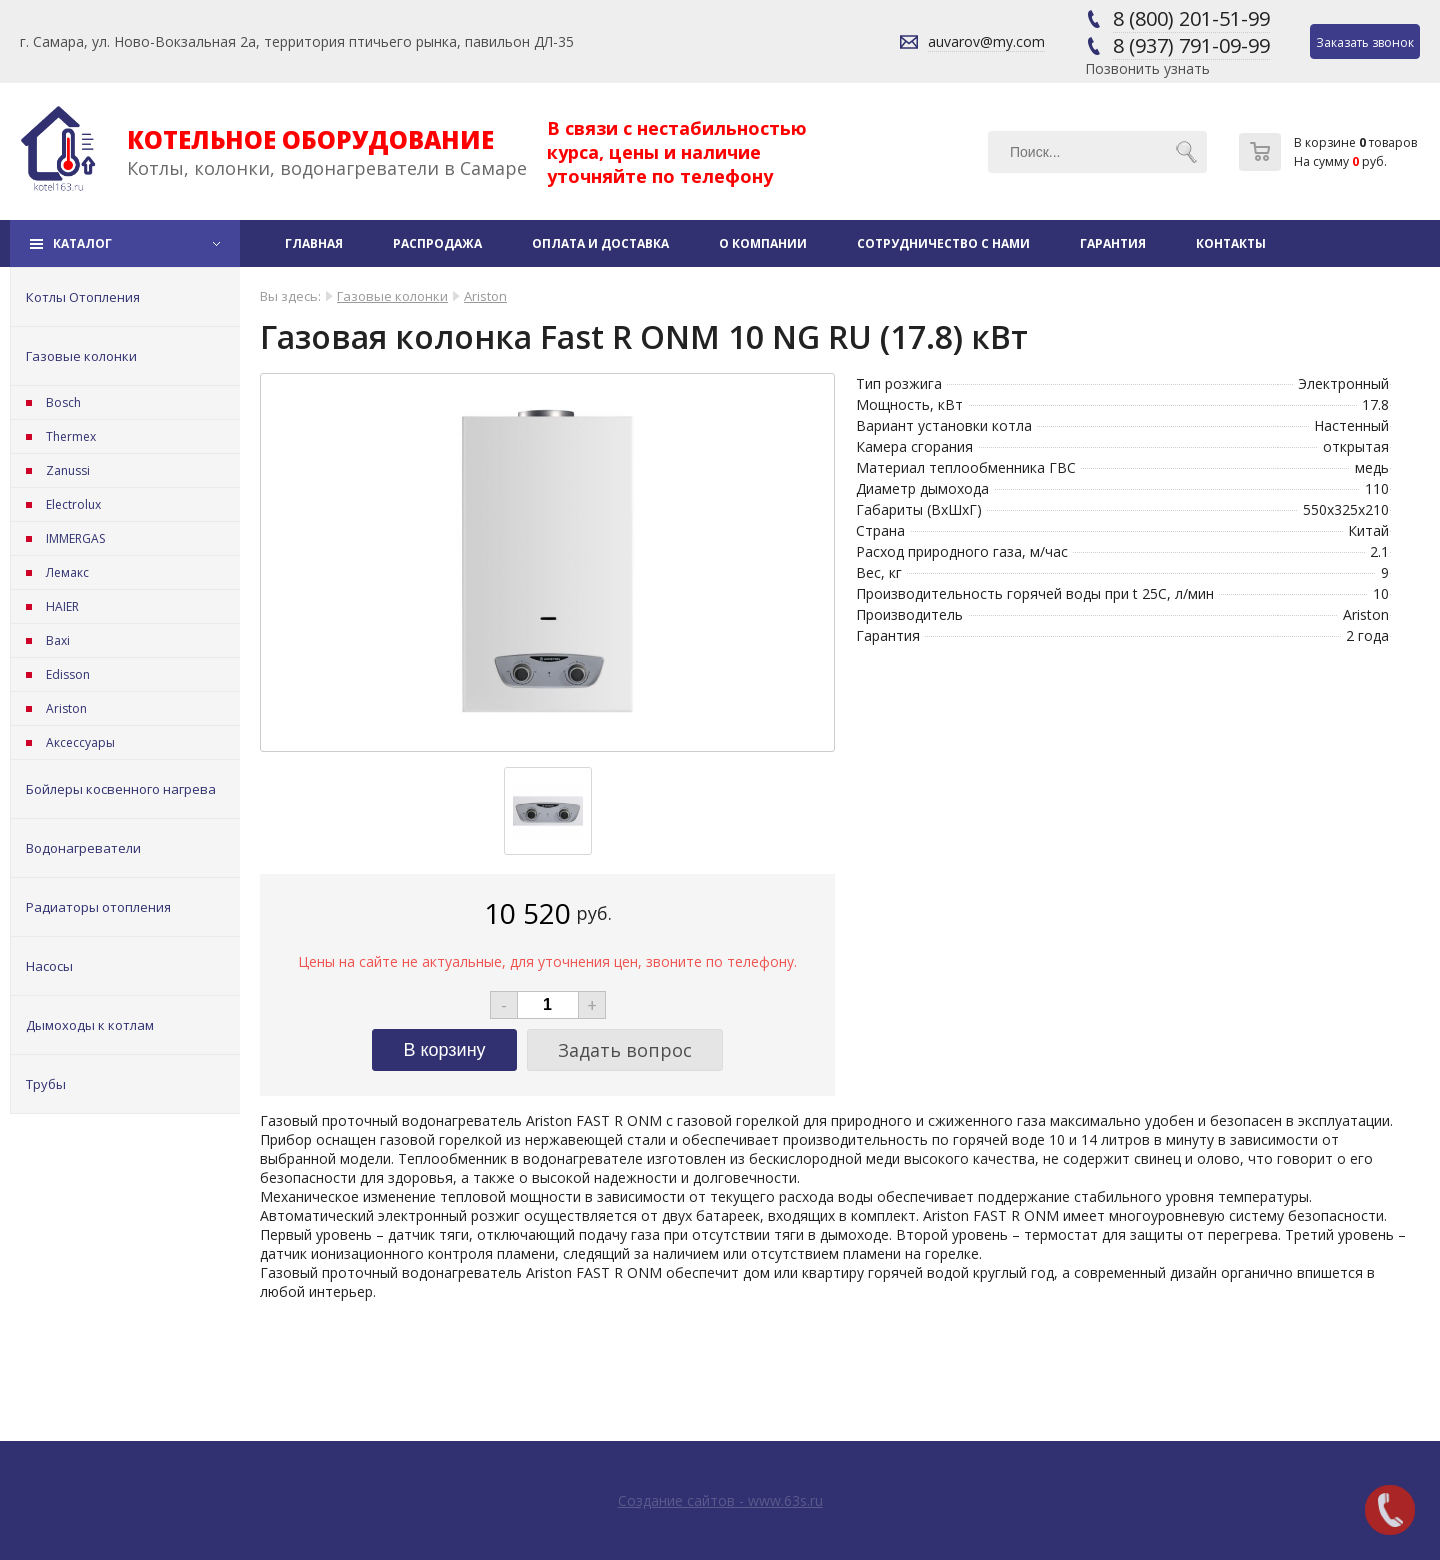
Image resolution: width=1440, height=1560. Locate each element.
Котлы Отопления (83, 297)
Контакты (1231, 243)
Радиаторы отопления (98, 907)
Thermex (71, 436)
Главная (314, 243)
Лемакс (67, 572)
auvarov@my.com (986, 41)
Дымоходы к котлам (90, 1025)
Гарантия (1113, 243)
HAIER (62, 606)
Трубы (46, 1084)
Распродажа (437, 243)
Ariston (66, 708)
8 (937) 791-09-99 (1191, 45)
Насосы (49, 966)
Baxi (58, 640)
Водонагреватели (83, 848)
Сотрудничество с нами (943, 243)
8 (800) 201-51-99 (1191, 18)
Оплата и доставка (600, 243)
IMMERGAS (75, 538)
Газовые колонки (81, 356)
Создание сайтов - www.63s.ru (720, 1500)
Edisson (68, 674)
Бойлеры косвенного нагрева (121, 789)
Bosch (63, 402)
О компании (763, 243)
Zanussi (68, 470)
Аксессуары (80, 742)
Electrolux (73, 504)
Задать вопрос (625, 1050)
